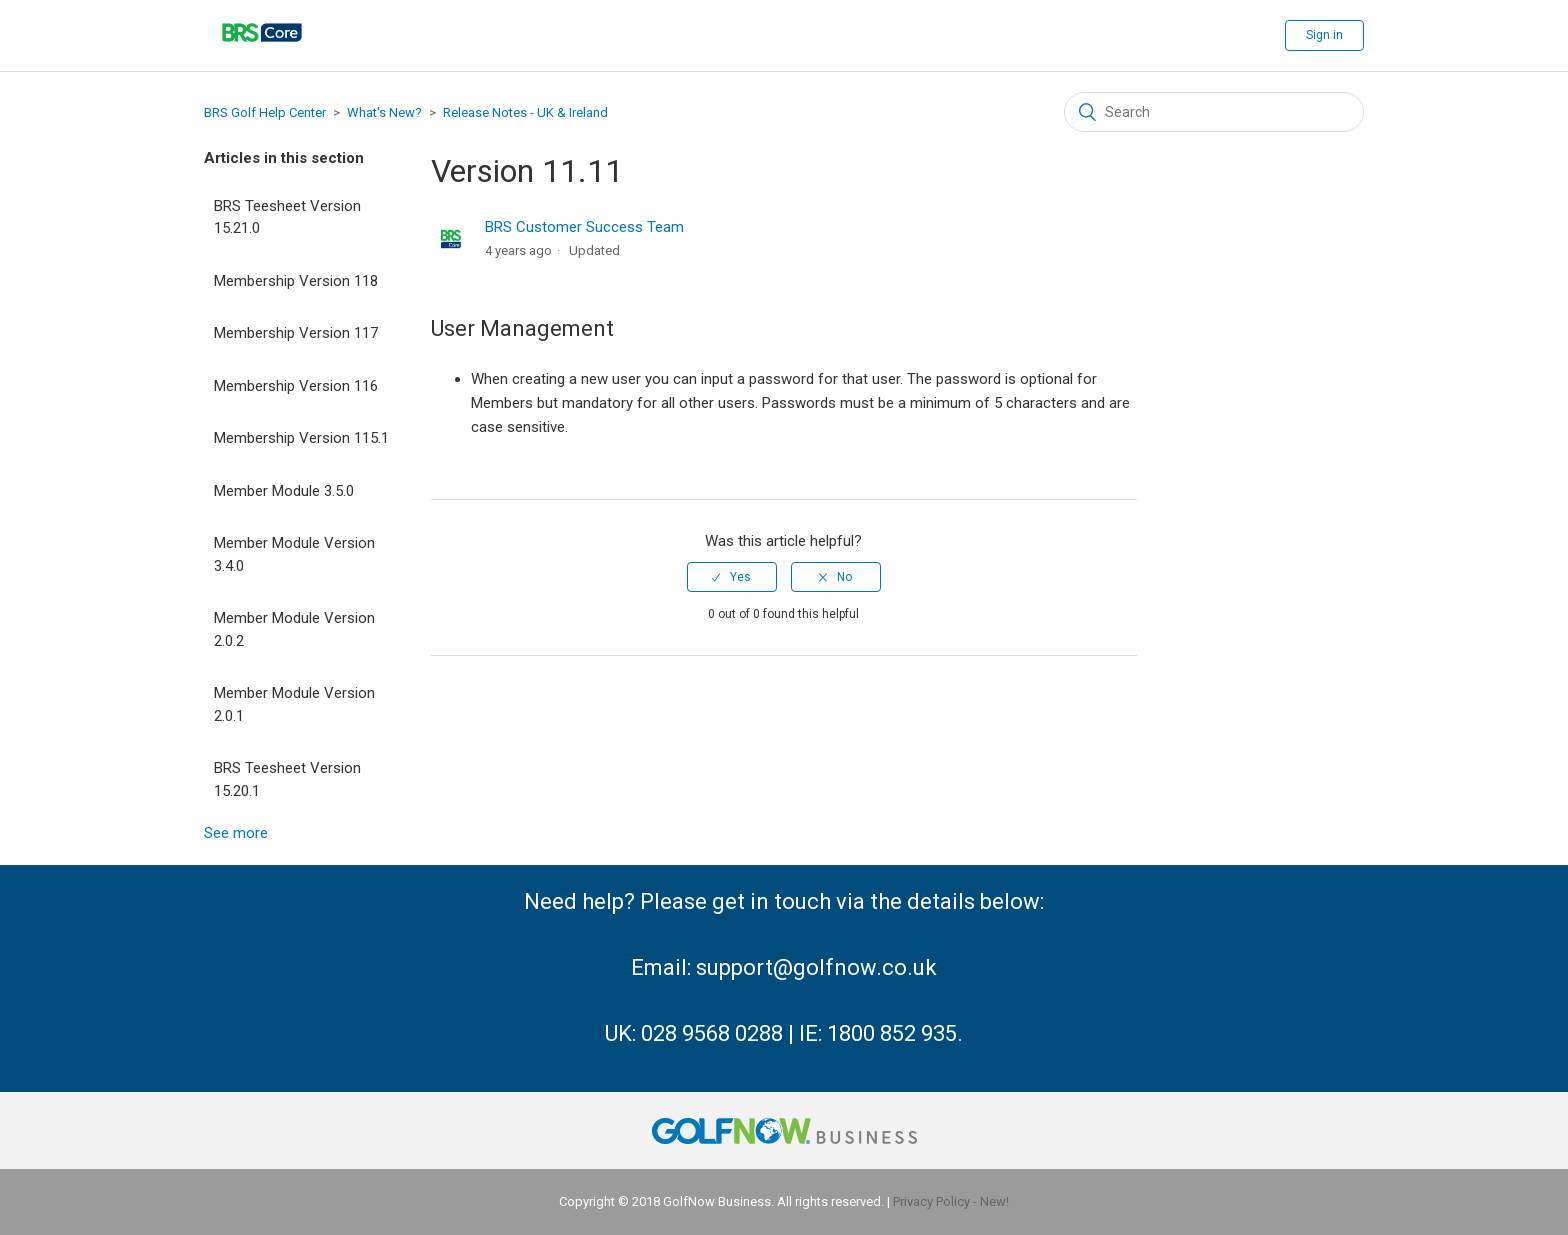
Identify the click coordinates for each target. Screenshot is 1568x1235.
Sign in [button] (1324, 35)
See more (236, 833)
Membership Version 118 (296, 281)
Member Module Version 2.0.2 (294, 629)
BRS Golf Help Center (265, 112)
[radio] (732, 577)
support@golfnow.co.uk (816, 967)
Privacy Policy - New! (951, 1201)
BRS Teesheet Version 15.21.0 (287, 217)
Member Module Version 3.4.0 (294, 554)
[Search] (1214, 112)
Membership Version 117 (296, 333)
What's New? (384, 112)
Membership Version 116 (296, 386)
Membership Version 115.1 (301, 438)
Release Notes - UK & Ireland (525, 112)
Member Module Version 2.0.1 (294, 704)
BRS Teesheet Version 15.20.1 (287, 779)
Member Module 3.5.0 (284, 491)
